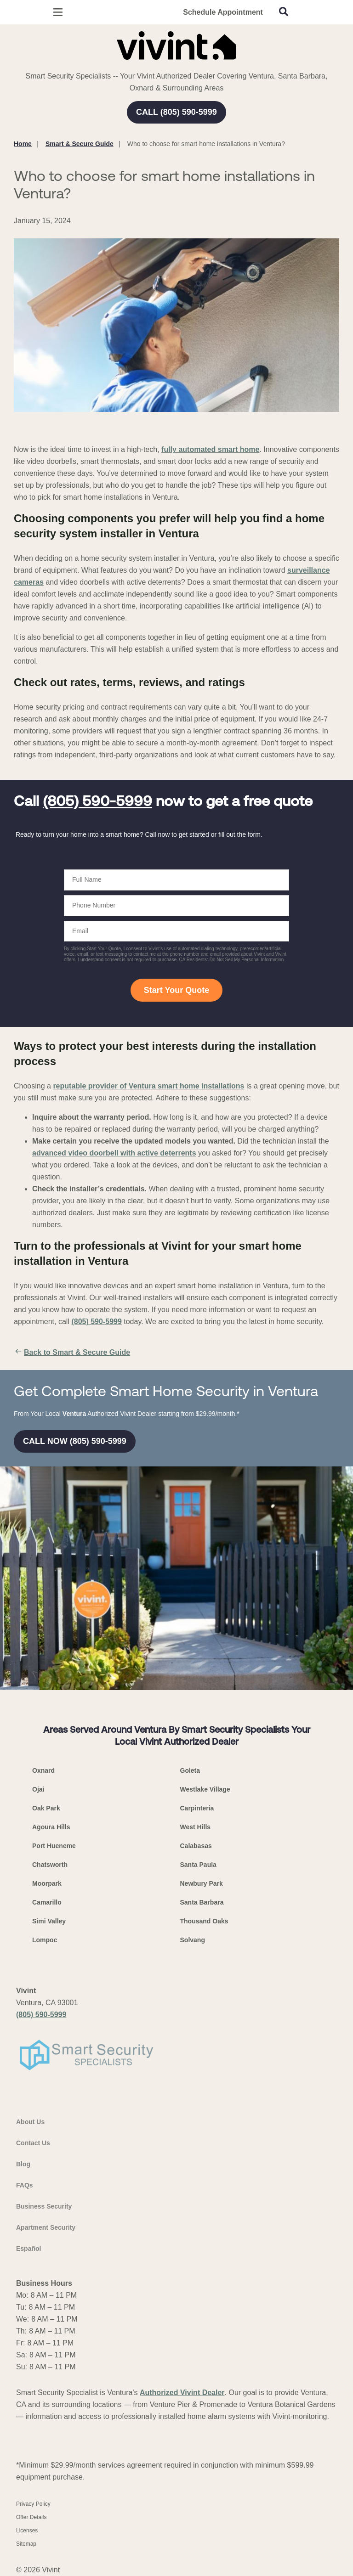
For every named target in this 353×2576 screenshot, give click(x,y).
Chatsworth (50, 1864)
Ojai (38, 1789)
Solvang (192, 1940)
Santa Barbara (202, 1902)
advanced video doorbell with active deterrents (114, 1153)
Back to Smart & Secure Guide (72, 1352)
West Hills (195, 1827)
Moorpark (47, 1883)
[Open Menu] (58, 12)
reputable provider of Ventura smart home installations (148, 1086)
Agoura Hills (51, 1827)
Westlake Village (205, 1789)
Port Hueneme (54, 1845)
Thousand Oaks (204, 1921)
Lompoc (44, 1940)
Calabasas (196, 1845)
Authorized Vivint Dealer (182, 2392)
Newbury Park (201, 1883)
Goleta (190, 1770)
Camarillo (47, 1902)
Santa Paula (198, 1864)
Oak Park (46, 1808)
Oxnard (43, 1770)
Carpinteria (197, 1808)
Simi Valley (49, 1921)
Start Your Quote (176, 990)
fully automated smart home (210, 449)
